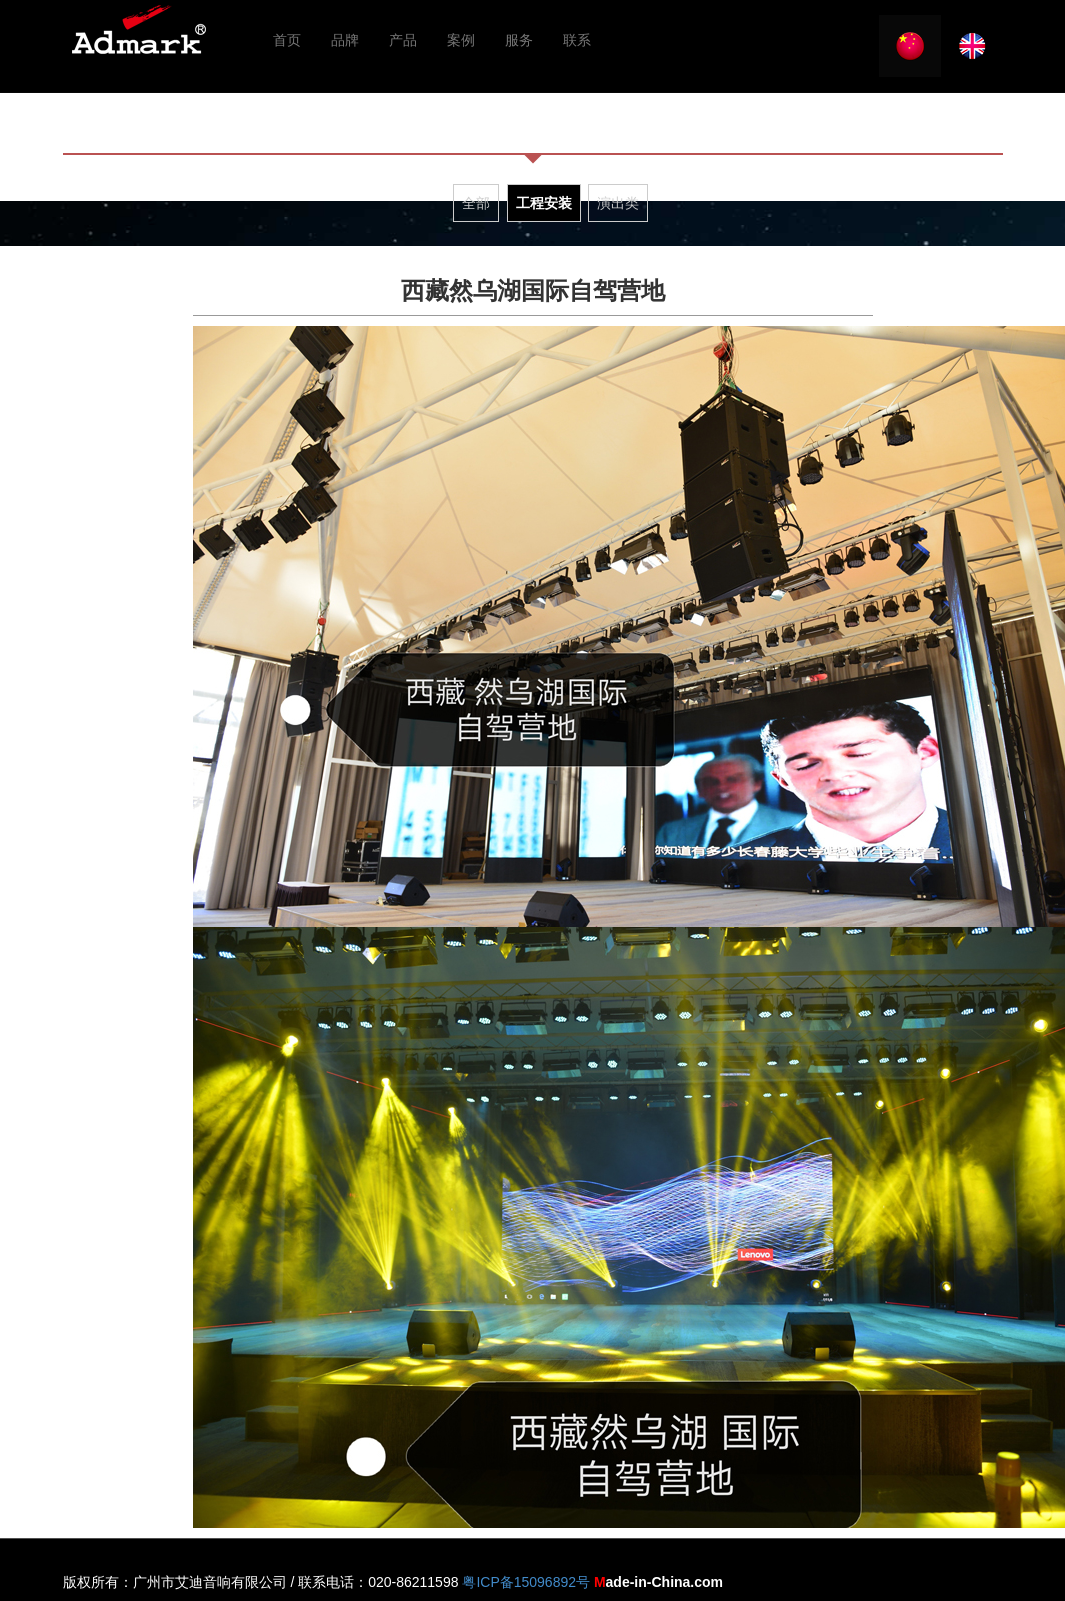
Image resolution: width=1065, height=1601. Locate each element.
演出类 (618, 203)
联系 (577, 40)
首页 (287, 40)
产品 (403, 40)
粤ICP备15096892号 (526, 1582)
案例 (461, 40)
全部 (476, 203)
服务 (519, 40)
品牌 (345, 40)
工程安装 (544, 203)
